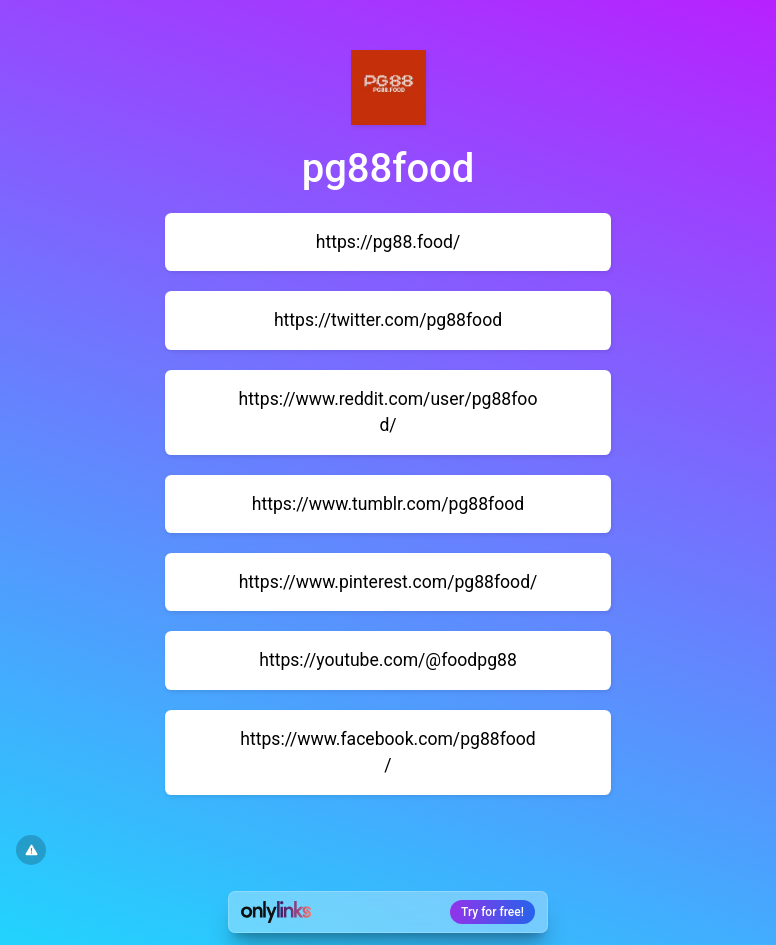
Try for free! (492, 912)
